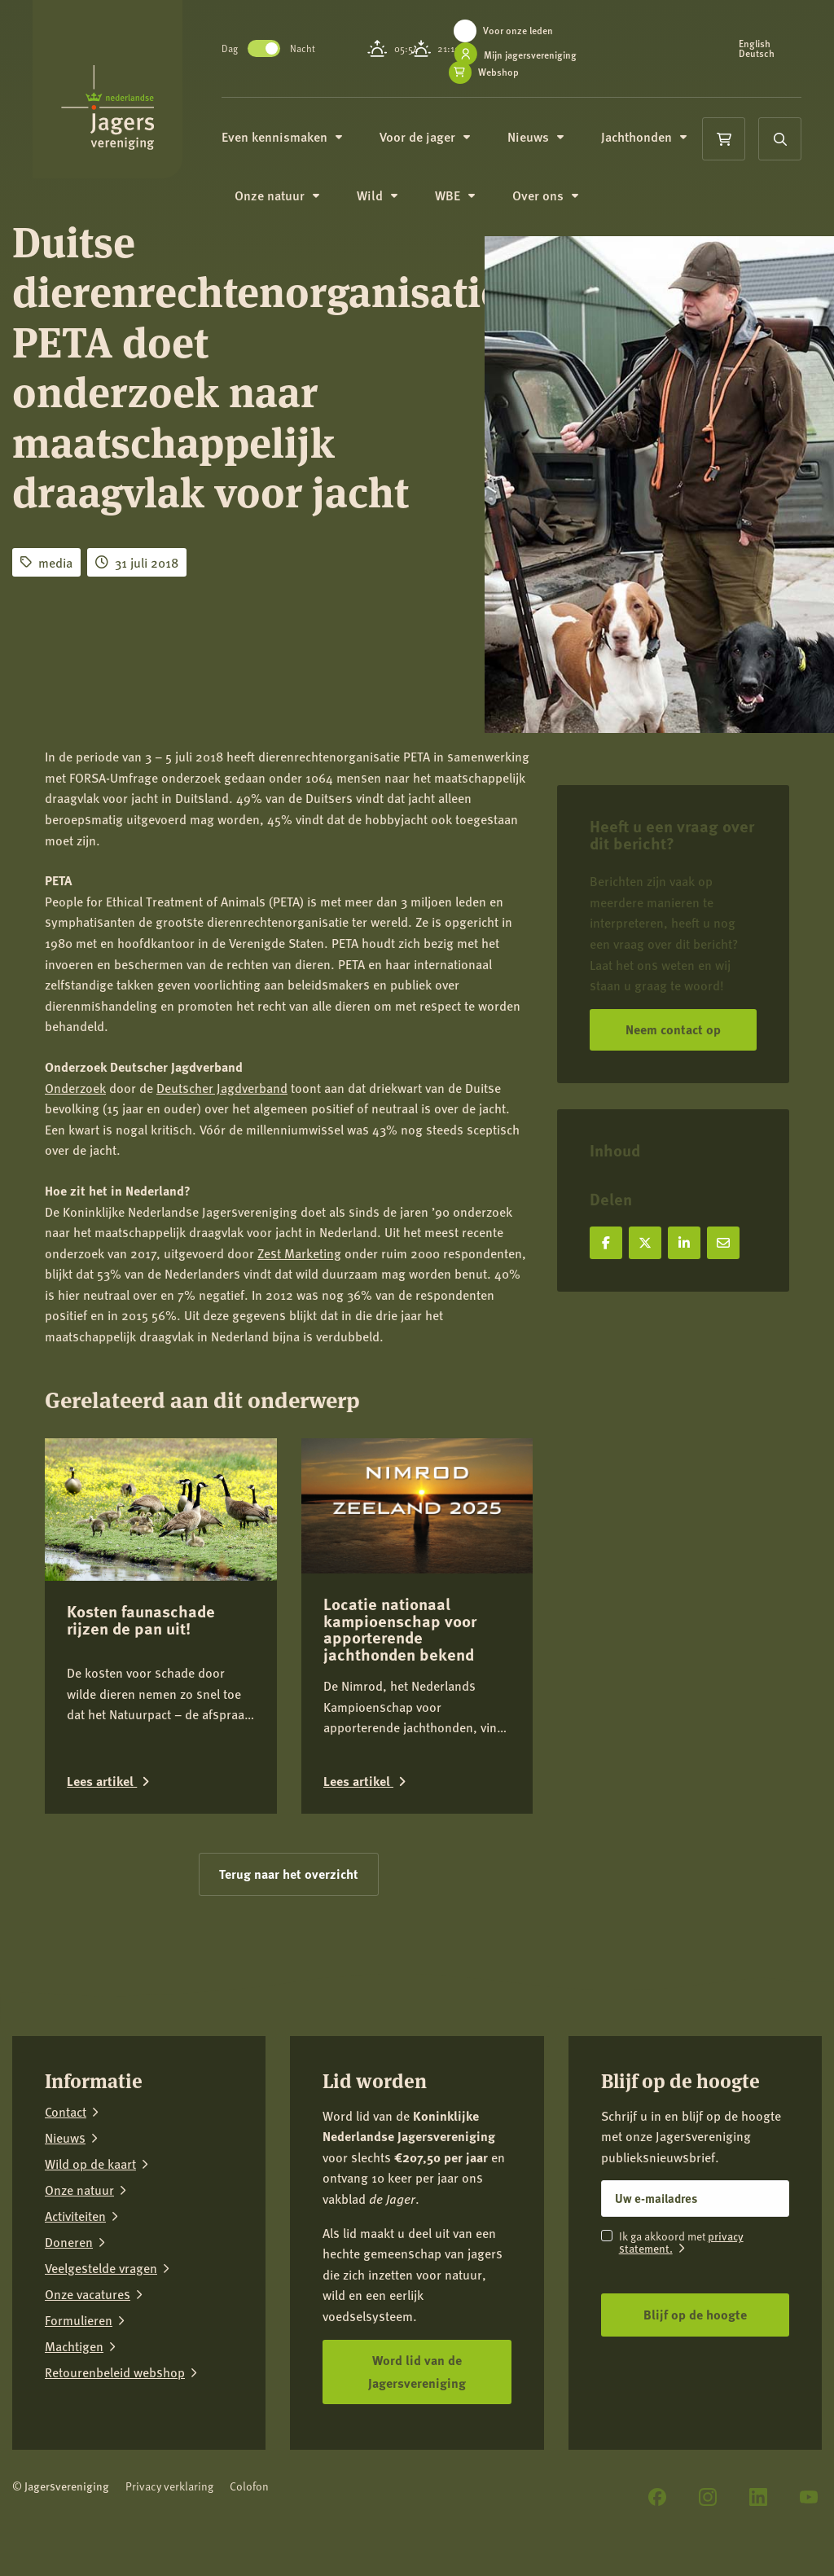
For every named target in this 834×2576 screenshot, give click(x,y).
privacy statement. (681, 2241)
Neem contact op (673, 1029)
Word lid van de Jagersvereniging (417, 2371)
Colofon (249, 2486)
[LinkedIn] (758, 2497)
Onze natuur (278, 195)
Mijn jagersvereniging (531, 55)
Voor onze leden (520, 30)
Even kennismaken (283, 136)
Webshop (500, 72)
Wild (378, 195)
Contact (65, 2111)
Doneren (69, 2242)
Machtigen (74, 2346)
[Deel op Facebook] (606, 1243)
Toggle (265, 48)
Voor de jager (426, 136)
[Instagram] (708, 2497)
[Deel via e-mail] (723, 1243)
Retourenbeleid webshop (115, 2372)
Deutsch (757, 54)
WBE (456, 195)
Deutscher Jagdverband (222, 1087)
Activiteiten (75, 2216)
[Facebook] (657, 2497)
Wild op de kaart (90, 2163)
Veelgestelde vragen (101, 2268)
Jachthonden (645, 136)
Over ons (547, 195)
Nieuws (537, 136)
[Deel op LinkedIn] (684, 1243)
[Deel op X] (645, 1243)
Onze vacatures (87, 2294)
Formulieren (78, 2320)
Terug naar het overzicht (288, 1873)
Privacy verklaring (169, 2486)
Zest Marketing (299, 1253)
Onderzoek (75, 1087)
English (754, 44)
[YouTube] (809, 2497)
